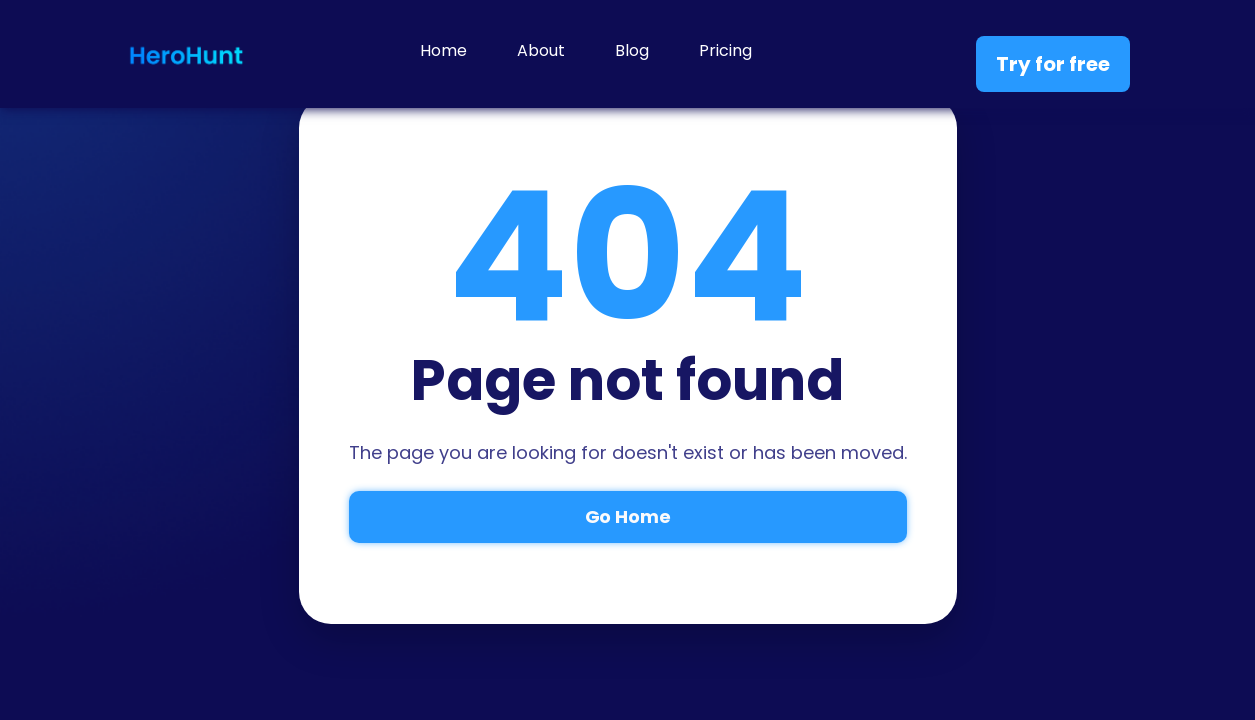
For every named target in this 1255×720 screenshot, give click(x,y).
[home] (186, 54)
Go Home (628, 516)
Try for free (1053, 64)
